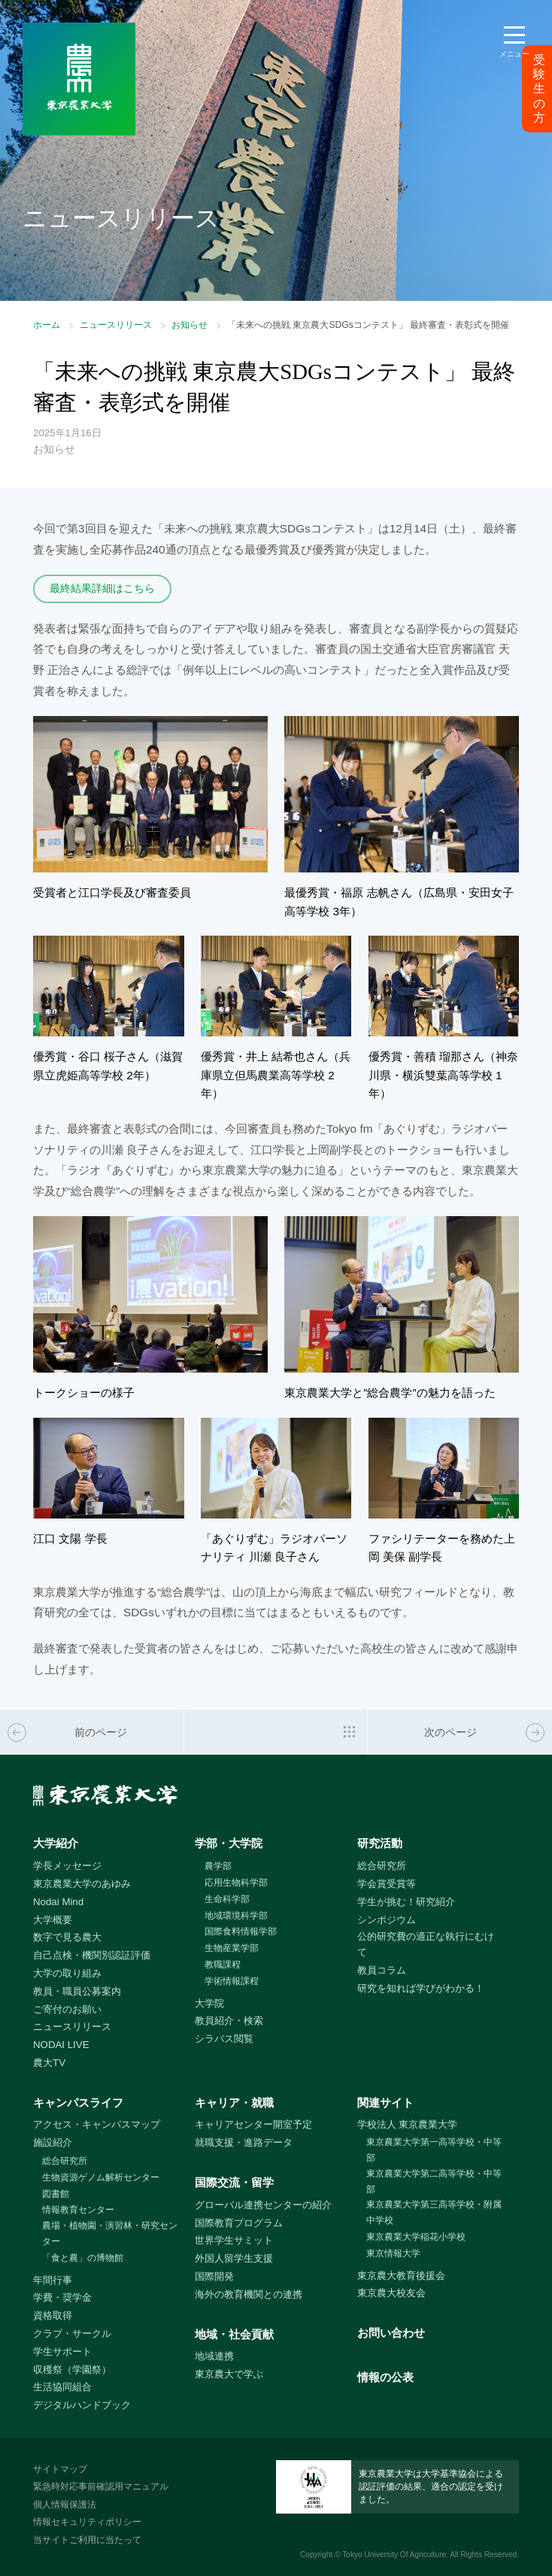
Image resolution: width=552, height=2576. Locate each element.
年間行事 (52, 2280)
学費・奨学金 (62, 2297)
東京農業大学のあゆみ (82, 1883)
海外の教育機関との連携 (248, 2294)
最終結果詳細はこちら (102, 588)
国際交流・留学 (234, 2182)
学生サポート (62, 2351)
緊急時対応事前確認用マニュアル (100, 2486)
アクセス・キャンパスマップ (96, 2124)
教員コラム (381, 1970)
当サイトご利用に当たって (87, 2540)
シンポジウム (386, 1919)
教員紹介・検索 (229, 2020)
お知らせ (189, 325)
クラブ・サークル (72, 2333)
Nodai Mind (58, 1901)
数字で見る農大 (67, 1937)
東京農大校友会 (391, 2292)
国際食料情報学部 (241, 1931)
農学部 (218, 1866)
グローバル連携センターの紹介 (263, 2204)
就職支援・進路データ (244, 2142)
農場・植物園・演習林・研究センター (109, 2233)
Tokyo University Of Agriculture (394, 2554)
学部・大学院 (228, 1843)
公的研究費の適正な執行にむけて (425, 1944)
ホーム (46, 325)
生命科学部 (227, 1899)
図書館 (55, 2194)
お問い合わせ (391, 2332)
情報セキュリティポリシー (87, 2522)
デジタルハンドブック (82, 2405)
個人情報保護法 (64, 2504)
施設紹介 (52, 2142)
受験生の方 (539, 88)
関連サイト (385, 2102)
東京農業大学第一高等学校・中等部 (434, 2150)
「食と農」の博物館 (82, 2258)
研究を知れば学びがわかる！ (420, 1988)
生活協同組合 (62, 2386)
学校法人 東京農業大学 (407, 2124)
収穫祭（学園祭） (72, 2369)
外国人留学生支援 (234, 2258)
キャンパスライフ (78, 2102)
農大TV (49, 2062)
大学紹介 (55, 1843)
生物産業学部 (232, 1948)
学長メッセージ (67, 1865)
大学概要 (52, 1919)
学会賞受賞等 (386, 1883)
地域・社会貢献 (234, 2334)
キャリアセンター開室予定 (253, 2124)
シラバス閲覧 (224, 2038)
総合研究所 (381, 1865)
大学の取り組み (67, 1973)
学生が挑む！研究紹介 (406, 1901)
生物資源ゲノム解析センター (100, 2177)
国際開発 (214, 2276)
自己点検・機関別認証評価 (91, 1955)
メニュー (514, 54)
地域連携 (214, 2356)
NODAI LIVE (61, 2044)
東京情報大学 (393, 2253)
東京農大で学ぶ (229, 2374)
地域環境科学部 (236, 1915)
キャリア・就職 (234, 2102)
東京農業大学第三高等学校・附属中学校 (434, 2212)
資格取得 (52, 2315)
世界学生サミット (234, 2240)
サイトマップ (60, 2469)
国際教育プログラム (239, 2223)
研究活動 (379, 1843)
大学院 (209, 2003)
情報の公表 (385, 2377)
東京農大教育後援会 (401, 2275)
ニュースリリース (116, 325)
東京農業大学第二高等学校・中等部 (434, 2181)
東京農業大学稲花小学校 (416, 2237)
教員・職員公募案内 (77, 1991)
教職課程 (223, 1964)
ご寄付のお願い (67, 2009)
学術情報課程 (232, 1981)
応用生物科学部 (236, 1882)
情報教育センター (78, 2209)
